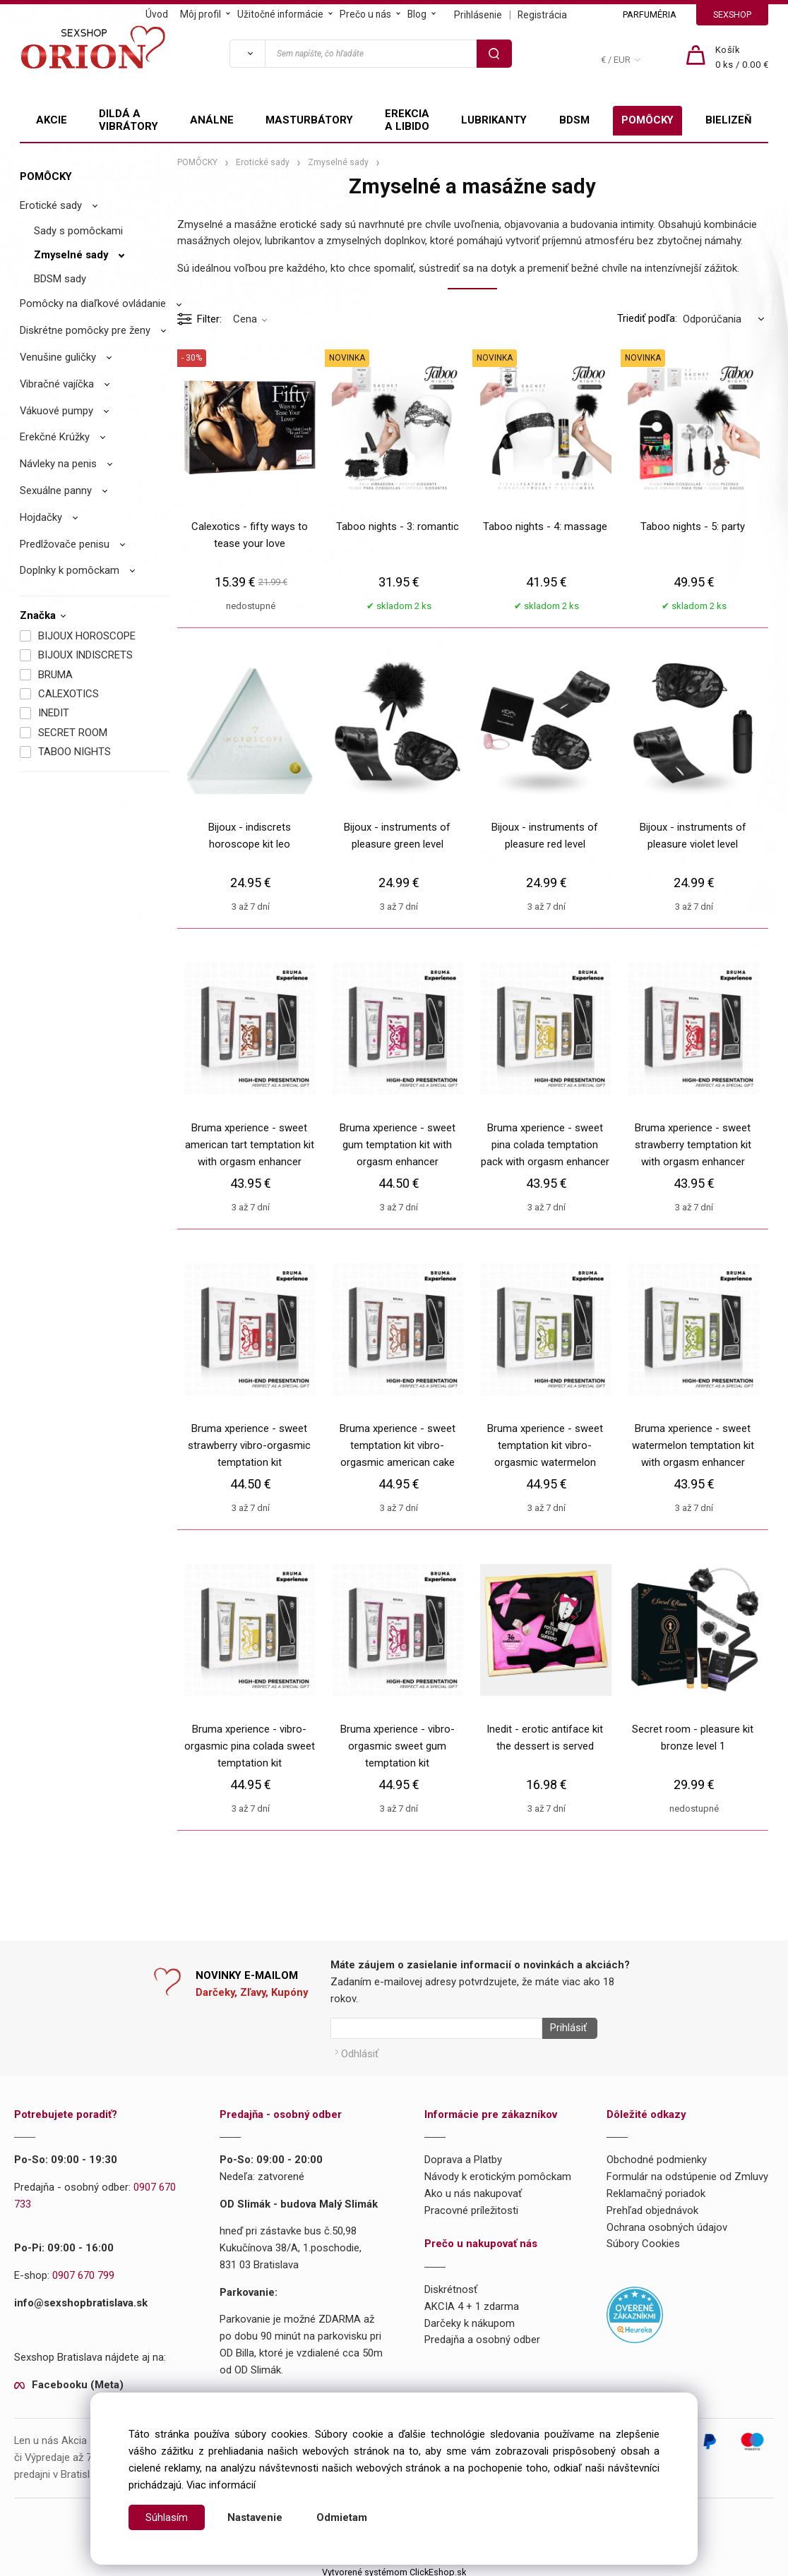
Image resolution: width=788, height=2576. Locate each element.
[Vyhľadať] (247, 54)
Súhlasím (166, 2517)
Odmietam (341, 2517)
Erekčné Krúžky (55, 437)
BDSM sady (60, 278)
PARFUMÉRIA (649, 14)
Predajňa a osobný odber (482, 2335)
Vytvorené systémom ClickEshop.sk (394, 2567)
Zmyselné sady (71, 254)
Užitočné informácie (280, 14)
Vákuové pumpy (56, 410)
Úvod (156, 14)
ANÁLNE (212, 120)
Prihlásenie (478, 14)
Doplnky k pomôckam (69, 570)
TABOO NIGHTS (74, 751)
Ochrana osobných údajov (667, 2222)
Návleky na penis (58, 463)
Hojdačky (41, 517)
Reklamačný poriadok (656, 2188)
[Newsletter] (436, 2028)
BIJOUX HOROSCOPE (87, 636)
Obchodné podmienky (657, 2155)
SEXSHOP (732, 14)
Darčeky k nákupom (469, 2318)
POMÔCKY (647, 120)
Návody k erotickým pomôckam (497, 2171)
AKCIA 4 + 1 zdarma (471, 2301)
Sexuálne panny (56, 490)
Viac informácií (221, 2485)
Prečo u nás (365, 14)
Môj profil (200, 14)
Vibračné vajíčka (57, 384)
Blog (416, 14)
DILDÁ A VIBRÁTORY (128, 120)
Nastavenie (254, 2517)
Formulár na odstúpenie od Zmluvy (687, 2171)
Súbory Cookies (643, 2238)
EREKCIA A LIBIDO (407, 120)
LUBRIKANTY (494, 120)
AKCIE (51, 120)
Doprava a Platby (463, 2155)
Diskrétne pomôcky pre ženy (85, 330)
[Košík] (742, 58)
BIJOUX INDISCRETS (85, 655)
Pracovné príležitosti (471, 2205)
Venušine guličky (58, 357)
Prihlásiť (564, 2028)
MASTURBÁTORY (309, 120)
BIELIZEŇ (728, 120)
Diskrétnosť (450, 2284)
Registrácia (542, 14)
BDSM (574, 120)
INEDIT (53, 712)
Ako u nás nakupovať (473, 2188)
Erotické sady (51, 205)
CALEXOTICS (68, 693)
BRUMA (55, 674)
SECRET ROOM (72, 732)
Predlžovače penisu (64, 544)
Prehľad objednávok (652, 2205)
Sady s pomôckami (78, 230)
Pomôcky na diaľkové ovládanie (93, 303)
